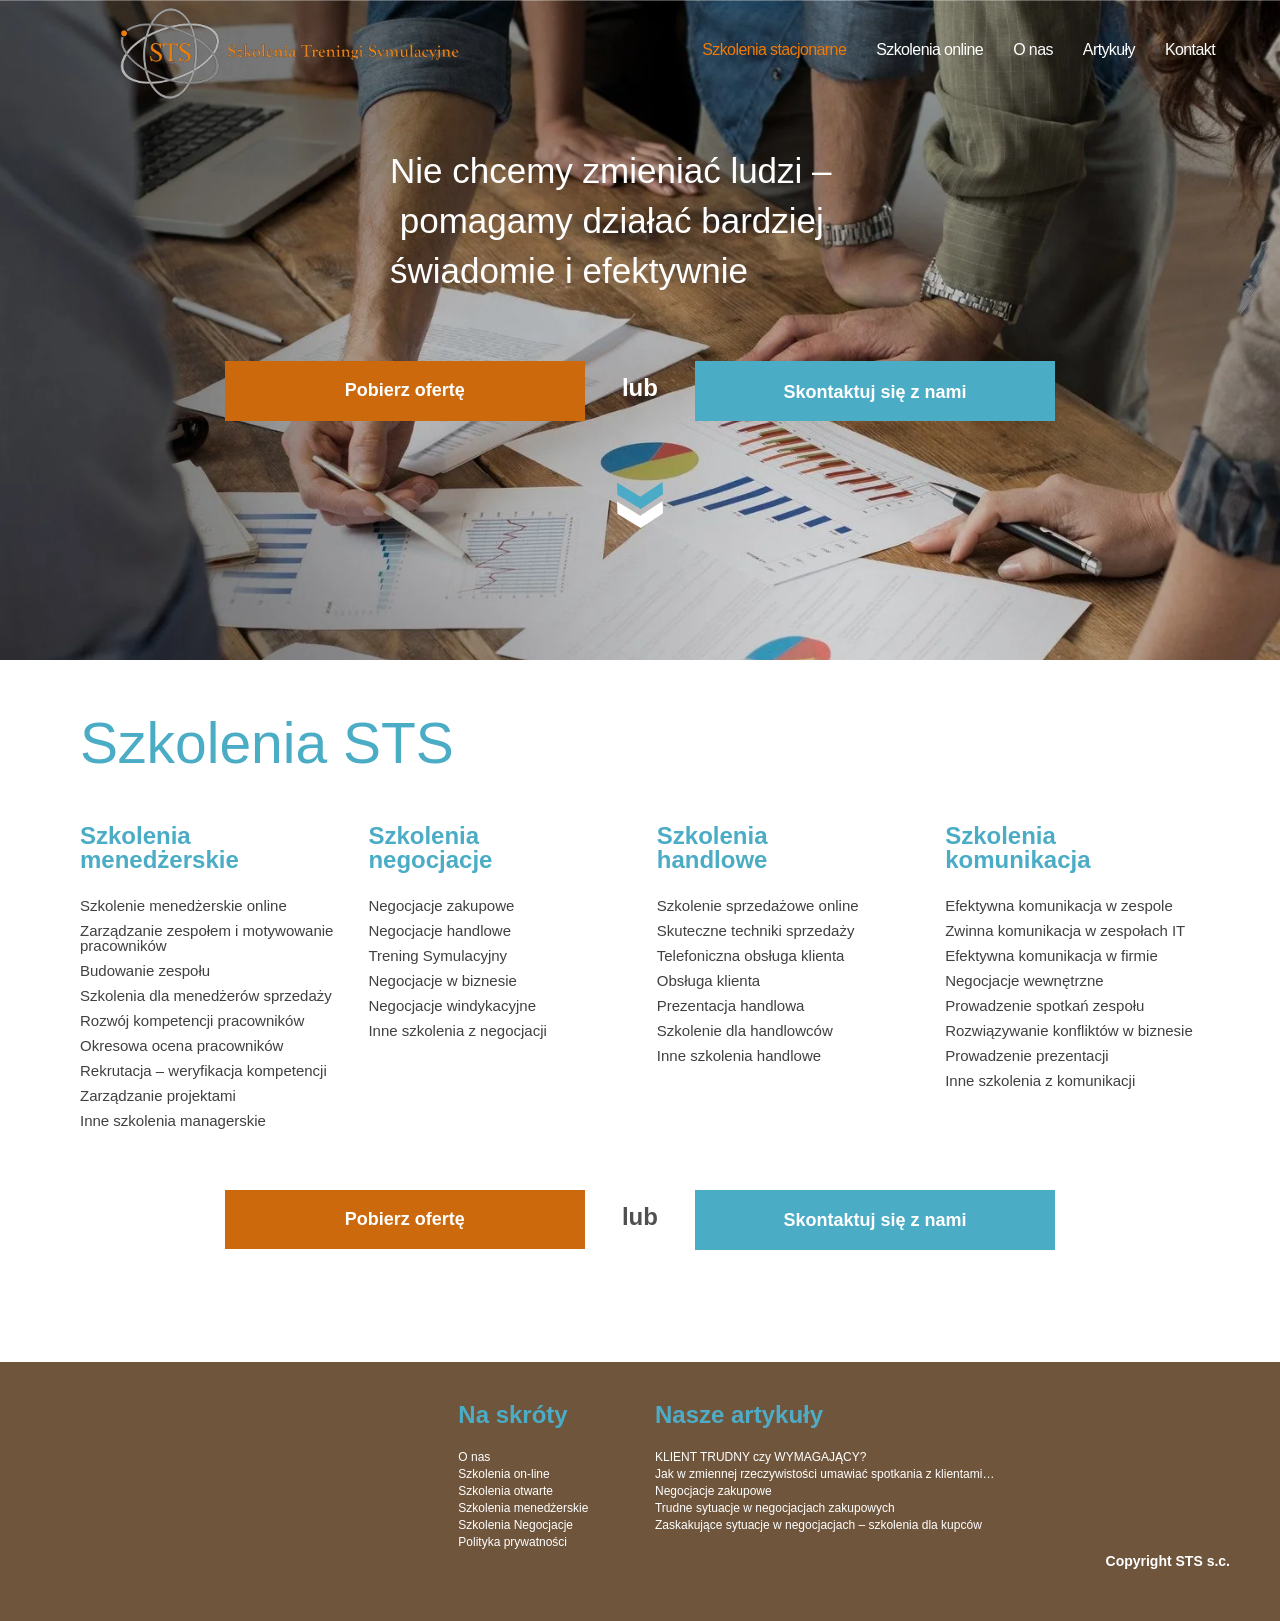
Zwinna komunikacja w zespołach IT (1065, 930)
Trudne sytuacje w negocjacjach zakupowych (775, 1508)
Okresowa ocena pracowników (181, 1045)
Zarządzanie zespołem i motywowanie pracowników (206, 938)
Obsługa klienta (708, 980)
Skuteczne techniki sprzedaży (756, 930)
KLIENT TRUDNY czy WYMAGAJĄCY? (760, 1457)
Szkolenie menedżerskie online (183, 905)
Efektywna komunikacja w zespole (1059, 905)
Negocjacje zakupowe (441, 905)
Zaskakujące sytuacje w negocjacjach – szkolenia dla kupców (818, 1525)
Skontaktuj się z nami (875, 392)
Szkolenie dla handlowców (745, 1030)
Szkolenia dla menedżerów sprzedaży (206, 995)
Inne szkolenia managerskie (173, 1120)
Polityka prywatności (512, 1542)
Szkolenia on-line (503, 1474)
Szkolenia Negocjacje (515, 1525)
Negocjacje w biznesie (442, 980)
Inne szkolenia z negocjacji (457, 1030)
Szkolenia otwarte (505, 1491)
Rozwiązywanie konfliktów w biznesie (1069, 1030)
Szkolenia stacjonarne (774, 49)
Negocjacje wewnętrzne (1024, 980)
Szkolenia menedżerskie (523, 1508)
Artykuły (1109, 49)
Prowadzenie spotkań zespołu (1044, 1005)
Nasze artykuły (739, 1414)
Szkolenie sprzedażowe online (758, 905)
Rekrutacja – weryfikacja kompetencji (203, 1070)
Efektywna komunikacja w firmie (1051, 955)
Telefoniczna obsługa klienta (751, 955)
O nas (1033, 49)
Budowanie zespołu (145, 970)
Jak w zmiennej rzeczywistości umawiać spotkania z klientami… (824, 1474)
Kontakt (1190, 49)
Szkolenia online (929, 49)
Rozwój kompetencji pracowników (192, 1020)
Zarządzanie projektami (158, 1095)
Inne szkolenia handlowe (739, 1055)
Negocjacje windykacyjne (452, 1005)
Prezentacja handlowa (731, 1005)
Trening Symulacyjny (437, 955)
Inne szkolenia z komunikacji (1040, 1080)
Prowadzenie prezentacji (1026, 1055)
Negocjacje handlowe (439, 930)
